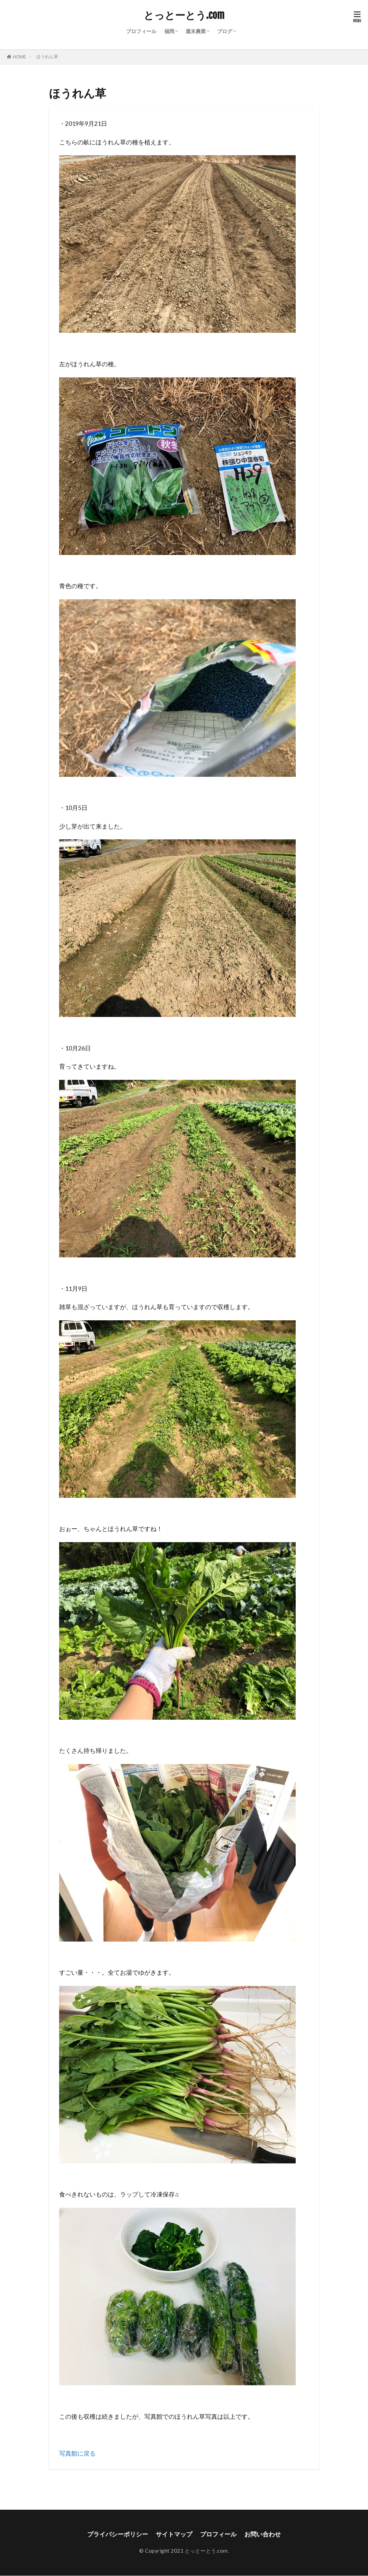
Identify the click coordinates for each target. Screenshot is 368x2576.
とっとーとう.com (184, 15)
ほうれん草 (47, 56)
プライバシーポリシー (117, 2534)
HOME (19, 57)
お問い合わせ (262, 2534)
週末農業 (196, 31)
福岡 (169, 31)
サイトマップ (174, 2534)
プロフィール (141, 31)
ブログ (224, 31)
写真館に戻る (77, 2453)
